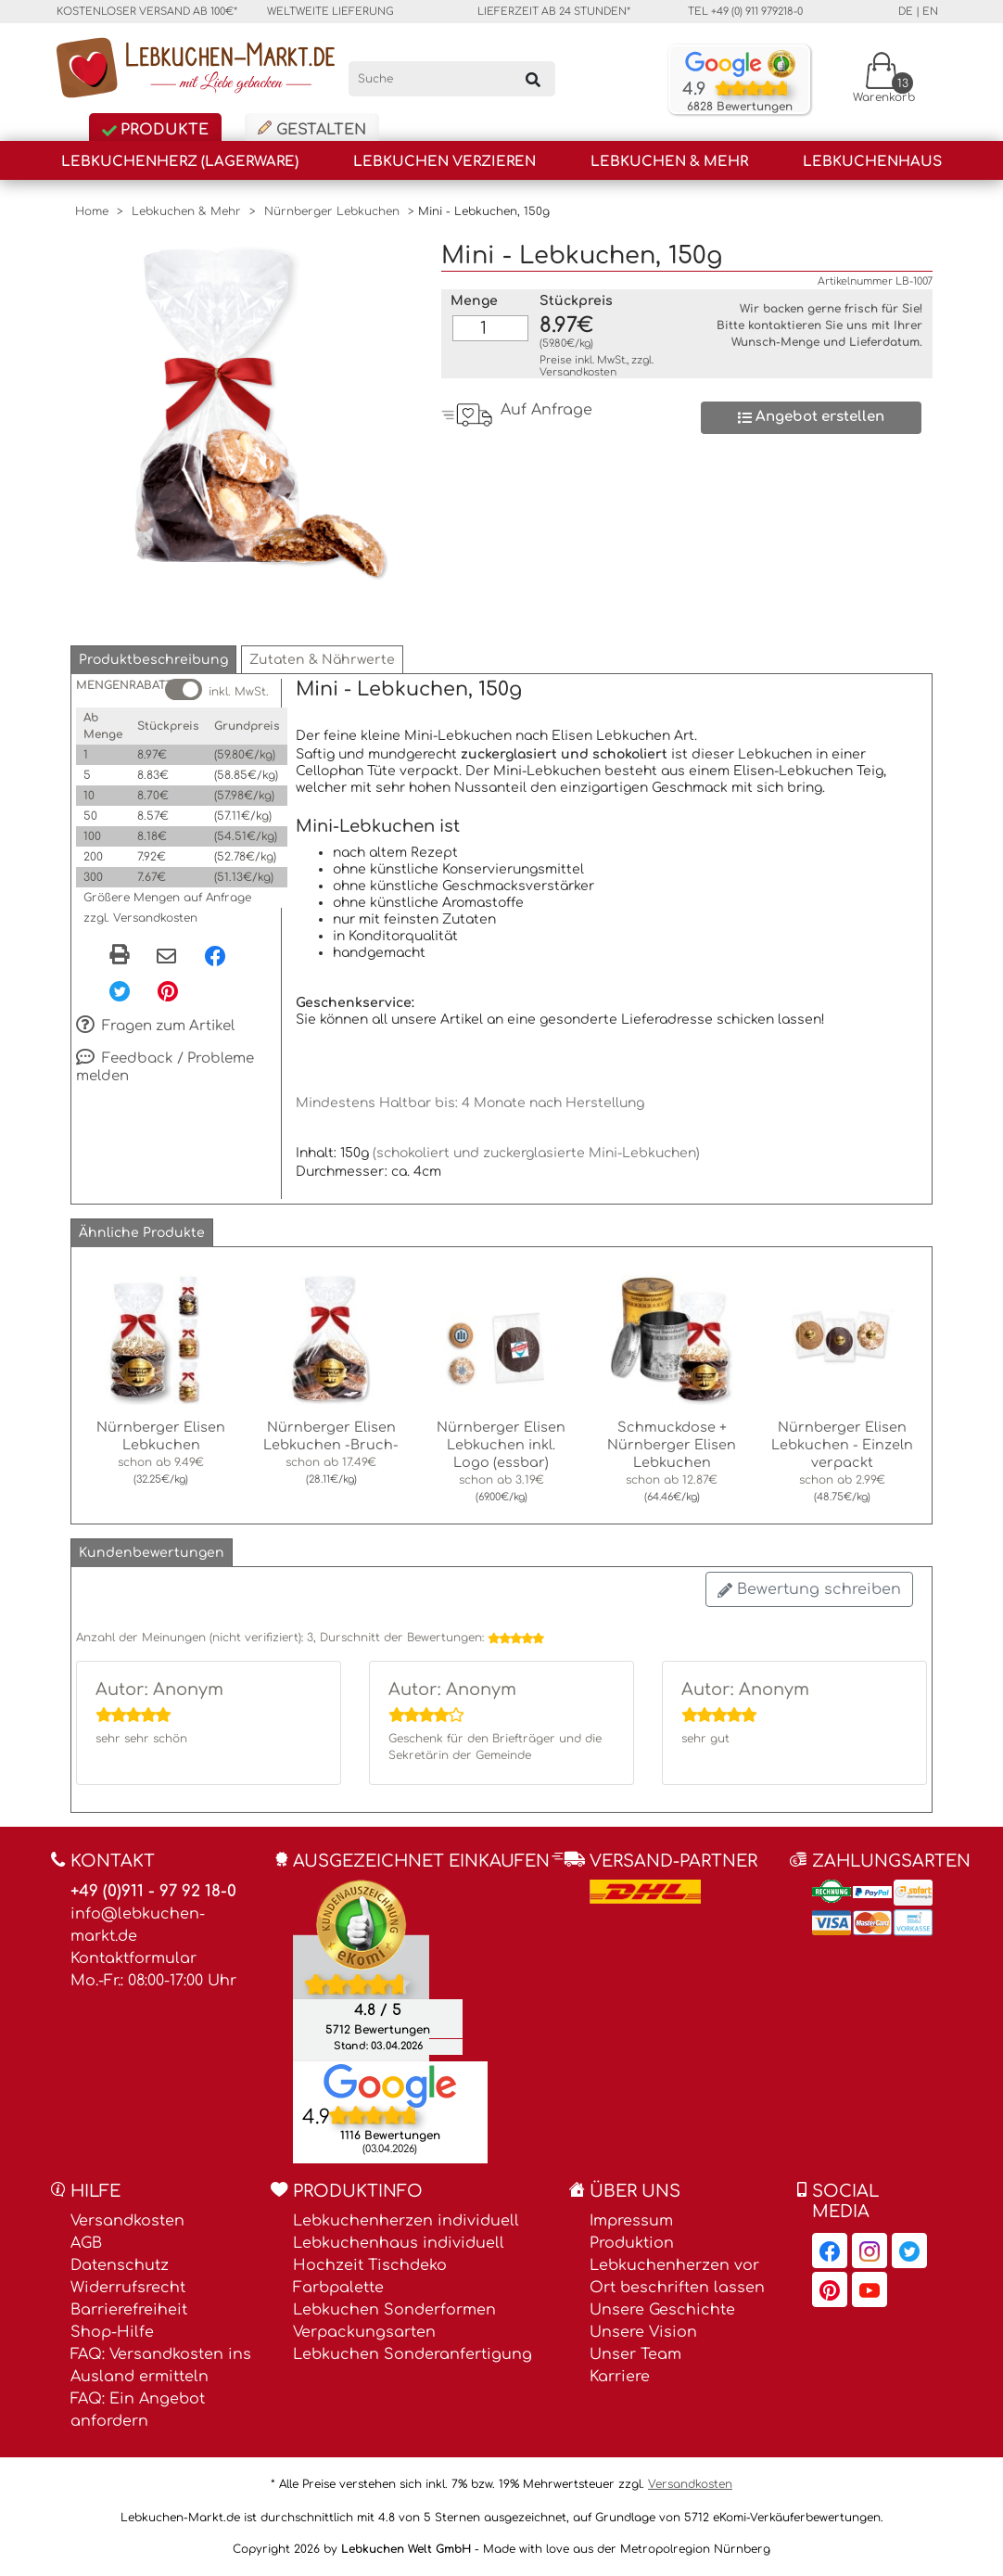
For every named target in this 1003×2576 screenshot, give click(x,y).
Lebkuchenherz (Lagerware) (179, 162)
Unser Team (635, 2354)
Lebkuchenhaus (872, 162)
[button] (153, 659)
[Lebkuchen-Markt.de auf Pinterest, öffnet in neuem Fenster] (829, 2289)
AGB (86, 2243)
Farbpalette (338, 2287)
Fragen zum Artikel (155, 1026)
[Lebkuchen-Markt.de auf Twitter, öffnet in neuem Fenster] (909, 2250)
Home (91, 211)
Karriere (620, 2376)
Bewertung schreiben (809, 1589)
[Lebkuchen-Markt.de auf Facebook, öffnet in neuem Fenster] (829, 2250)
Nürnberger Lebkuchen (332, 211)
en (930, 12)
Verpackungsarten (364, 2332)
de (905, 12)
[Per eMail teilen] (166, 957)
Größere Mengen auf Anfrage (167, 897)
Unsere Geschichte (662, 2310)
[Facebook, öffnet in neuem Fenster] (215, 955)
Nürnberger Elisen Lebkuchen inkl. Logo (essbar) (501, 1445)
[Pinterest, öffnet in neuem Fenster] (168, 990)
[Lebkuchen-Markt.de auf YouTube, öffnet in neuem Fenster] (869, 2289)
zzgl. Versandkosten (140, 918)
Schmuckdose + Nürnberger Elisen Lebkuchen (671, 1445)
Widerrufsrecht (127, 2287)
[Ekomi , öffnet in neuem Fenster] (361, 1969)
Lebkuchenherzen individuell (406, 2221)
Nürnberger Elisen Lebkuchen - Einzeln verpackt (842, 1445)
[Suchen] (533, 78)
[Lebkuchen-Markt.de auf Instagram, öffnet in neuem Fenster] (869, 2250)
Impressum (631, 2221)
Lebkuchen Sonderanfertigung (412, 2354)
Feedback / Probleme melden (165, 1067)
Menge (474, 301)
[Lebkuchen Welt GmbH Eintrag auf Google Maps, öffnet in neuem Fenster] (390, 2084)
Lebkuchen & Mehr (669, 162)
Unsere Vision (643, 2332)
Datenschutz (119, 2265)
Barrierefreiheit (128, 2310)
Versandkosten (578, 372)
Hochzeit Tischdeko (370, 2265)
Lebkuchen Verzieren (444, 162)
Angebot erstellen (811, 417)
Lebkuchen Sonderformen (394, 2310)
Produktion (632, 2243)
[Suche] (452, 78)
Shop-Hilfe (112, 2332)
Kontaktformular (133, 1958)
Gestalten (312, 129)
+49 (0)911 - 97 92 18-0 (153, 1891)
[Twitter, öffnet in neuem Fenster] (119, 990)
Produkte (155, 129)
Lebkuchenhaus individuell (398, 2243)
